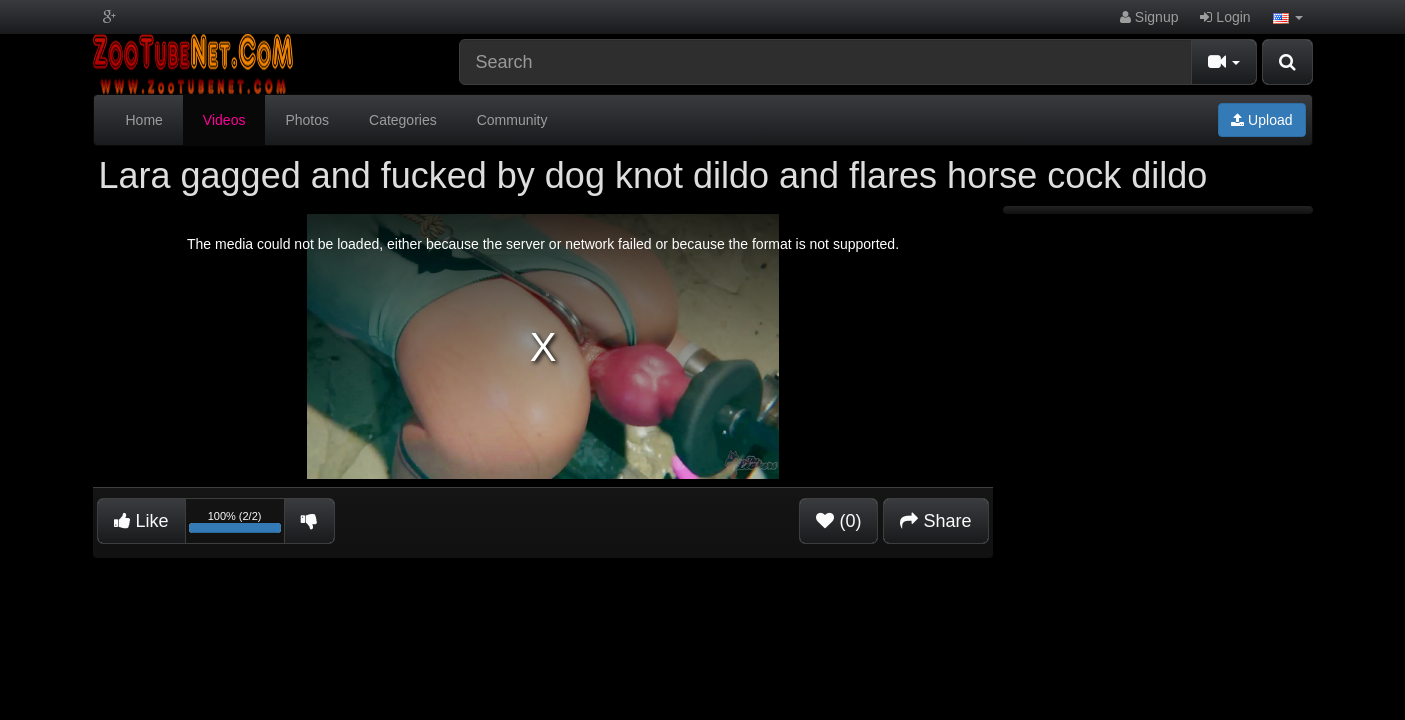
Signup (1149, 17)
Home (144, 120)
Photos (307, 120)
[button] (1288, 17)
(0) (838, 521)
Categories (403, 120)
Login (1225, 17)
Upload (1261, 120)
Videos (224, 120)
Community (512, 120)
